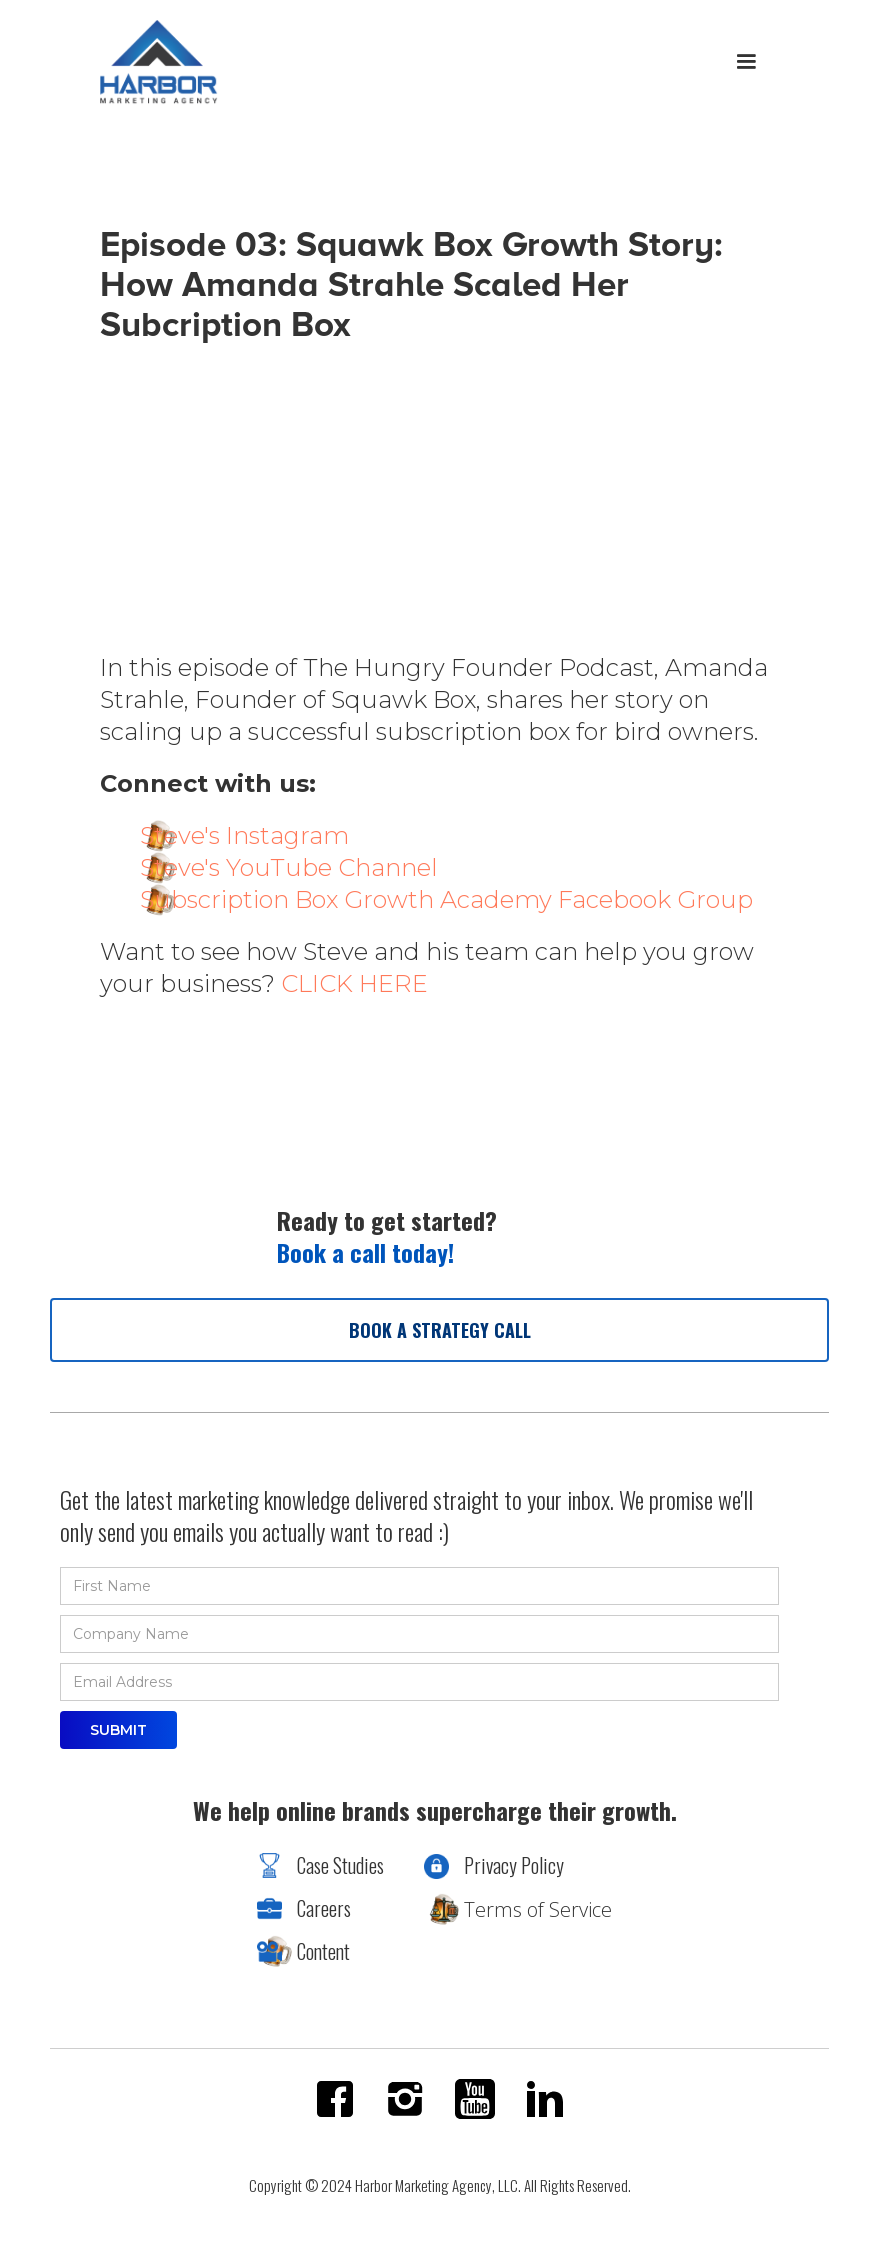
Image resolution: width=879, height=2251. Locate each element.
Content (323, 1951)
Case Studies (340, 1865)
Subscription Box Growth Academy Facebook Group (446, 899)
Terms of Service (538, 1909)
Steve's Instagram (244, 835)
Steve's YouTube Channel (289, 867)
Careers (324, 1908)
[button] (746, 62)
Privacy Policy (514, 1865)
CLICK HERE (354, 983)
